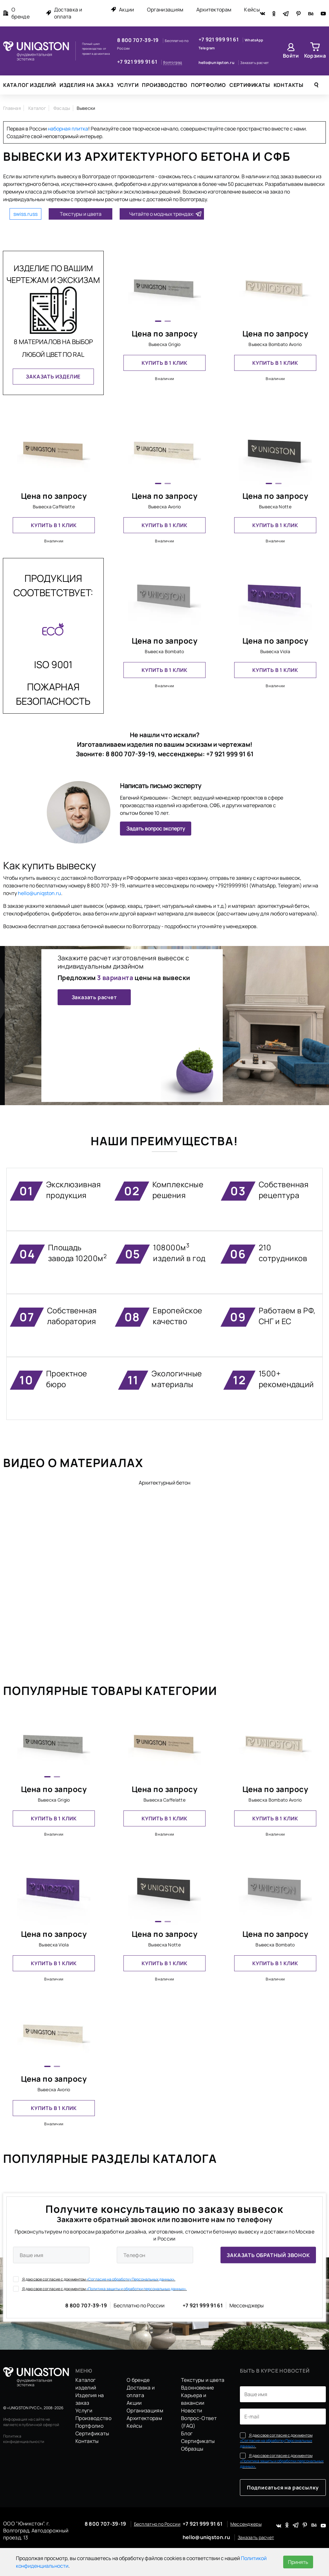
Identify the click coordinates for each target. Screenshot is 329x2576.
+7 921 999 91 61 (137, 61)
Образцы (192, 2448)
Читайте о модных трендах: (161, 213)
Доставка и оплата (64, 13)
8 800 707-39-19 (138, 40)
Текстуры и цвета (81, 213)
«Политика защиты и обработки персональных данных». (136, 2288)
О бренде (16, 13)
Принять (298, 2561)
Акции (122, 9)
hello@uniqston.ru (217, 62)
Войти (291, 55)
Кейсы (252, 9)
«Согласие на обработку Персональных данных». (130, 2279)
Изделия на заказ (87, 84)
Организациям (165, 9)
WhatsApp (254, 40)
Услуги (128, 84)
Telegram (207, 48)
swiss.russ (25, 213)
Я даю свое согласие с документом (94, 2279)
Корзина (315, 55)
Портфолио (208, 84)
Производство (164, 84)
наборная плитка (68, 128)
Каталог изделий (29, 84)
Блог (186, 2433)
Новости (191, 2410)
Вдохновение (197, 2387)
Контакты (289, 84)
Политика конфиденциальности (23, 2438)
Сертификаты (249, 84)
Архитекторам (214, 9)
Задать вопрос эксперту (155, 828)
